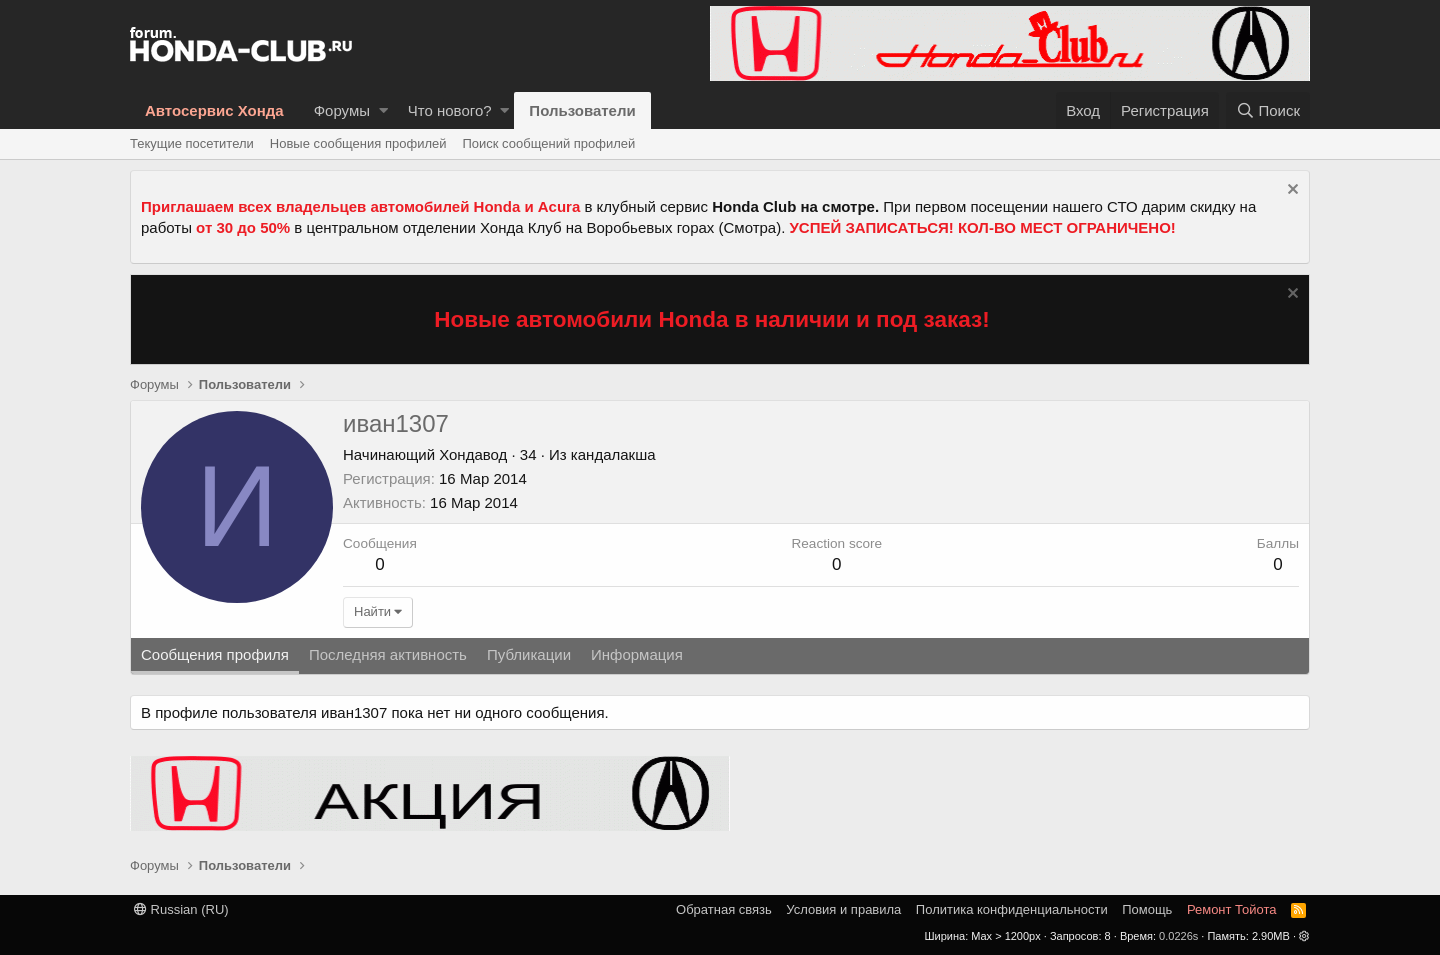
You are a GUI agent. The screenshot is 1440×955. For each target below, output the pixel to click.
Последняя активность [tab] (388, 654)
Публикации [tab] (529, 654)
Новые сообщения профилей (358, 143)
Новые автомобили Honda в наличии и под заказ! (712, 319)
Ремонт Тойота (1232, 909)
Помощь (1147, 909)
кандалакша (613, 454)
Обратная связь (724, 909)
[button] (383, 110)
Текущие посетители (192, 143)
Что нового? (450, 110)
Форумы (342, 110)
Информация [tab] (637, 654)
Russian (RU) (181, 909)
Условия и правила (843, 909)
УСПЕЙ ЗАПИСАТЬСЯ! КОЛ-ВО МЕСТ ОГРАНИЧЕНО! (983, 227)
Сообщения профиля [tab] (215, 654)
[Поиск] (1268, 110)
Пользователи (582, 110)
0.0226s (1178, 936)
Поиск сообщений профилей (548, 143)
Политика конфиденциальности (1012, 909)
